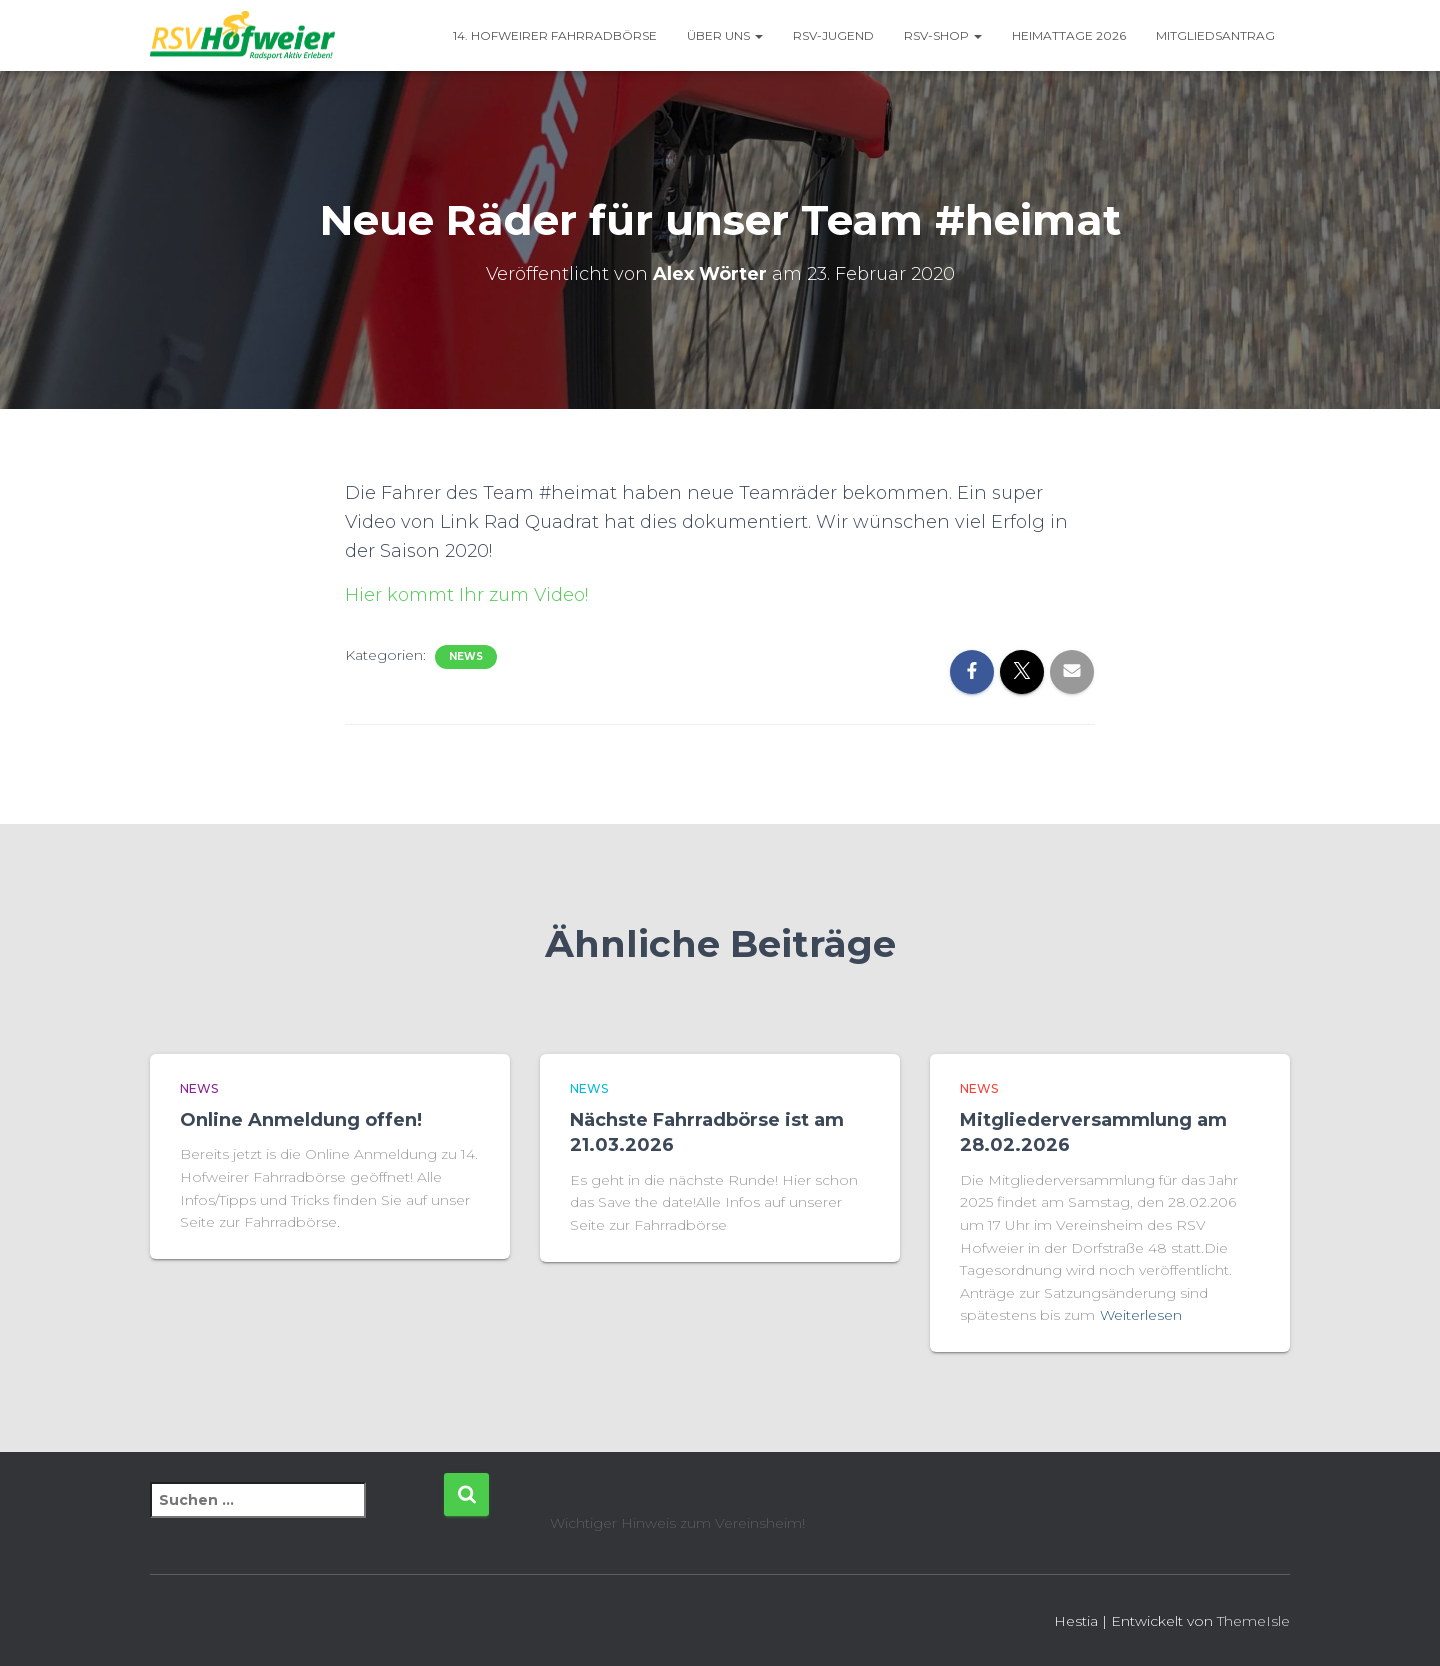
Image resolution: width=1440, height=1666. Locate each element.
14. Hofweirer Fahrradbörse (555, 35)
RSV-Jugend (833, 35)
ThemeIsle (1253, 1621)
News (466, 656)
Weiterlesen (1141, 1315)
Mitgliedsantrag (1215, 35)
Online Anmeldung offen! (301, 1120)
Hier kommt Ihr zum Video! (466, 595)
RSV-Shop (943, 35)
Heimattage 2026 (1069, 35)
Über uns (725, 35)
